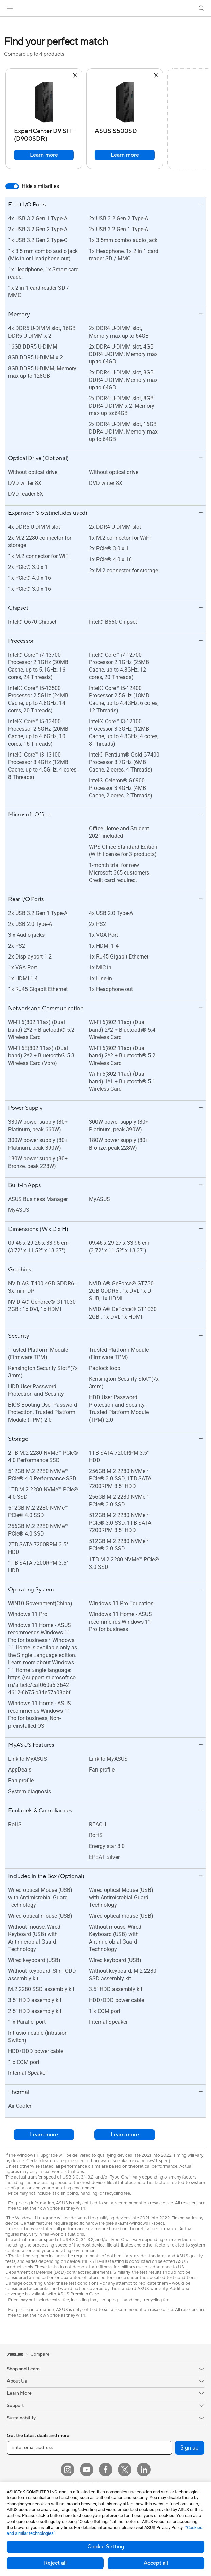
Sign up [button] (189, 2447)
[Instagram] (67, 2469)
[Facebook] (105, 2469)
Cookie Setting (105, 2546)
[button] (10, 8)
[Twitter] (124, 2469)
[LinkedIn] (144, 2469)
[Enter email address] (89, 2448)
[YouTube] (86, 2469)
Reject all (55, 2563)
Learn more (44, 155)
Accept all (156, 2563)
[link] (105, 8)
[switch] (12, 186)
